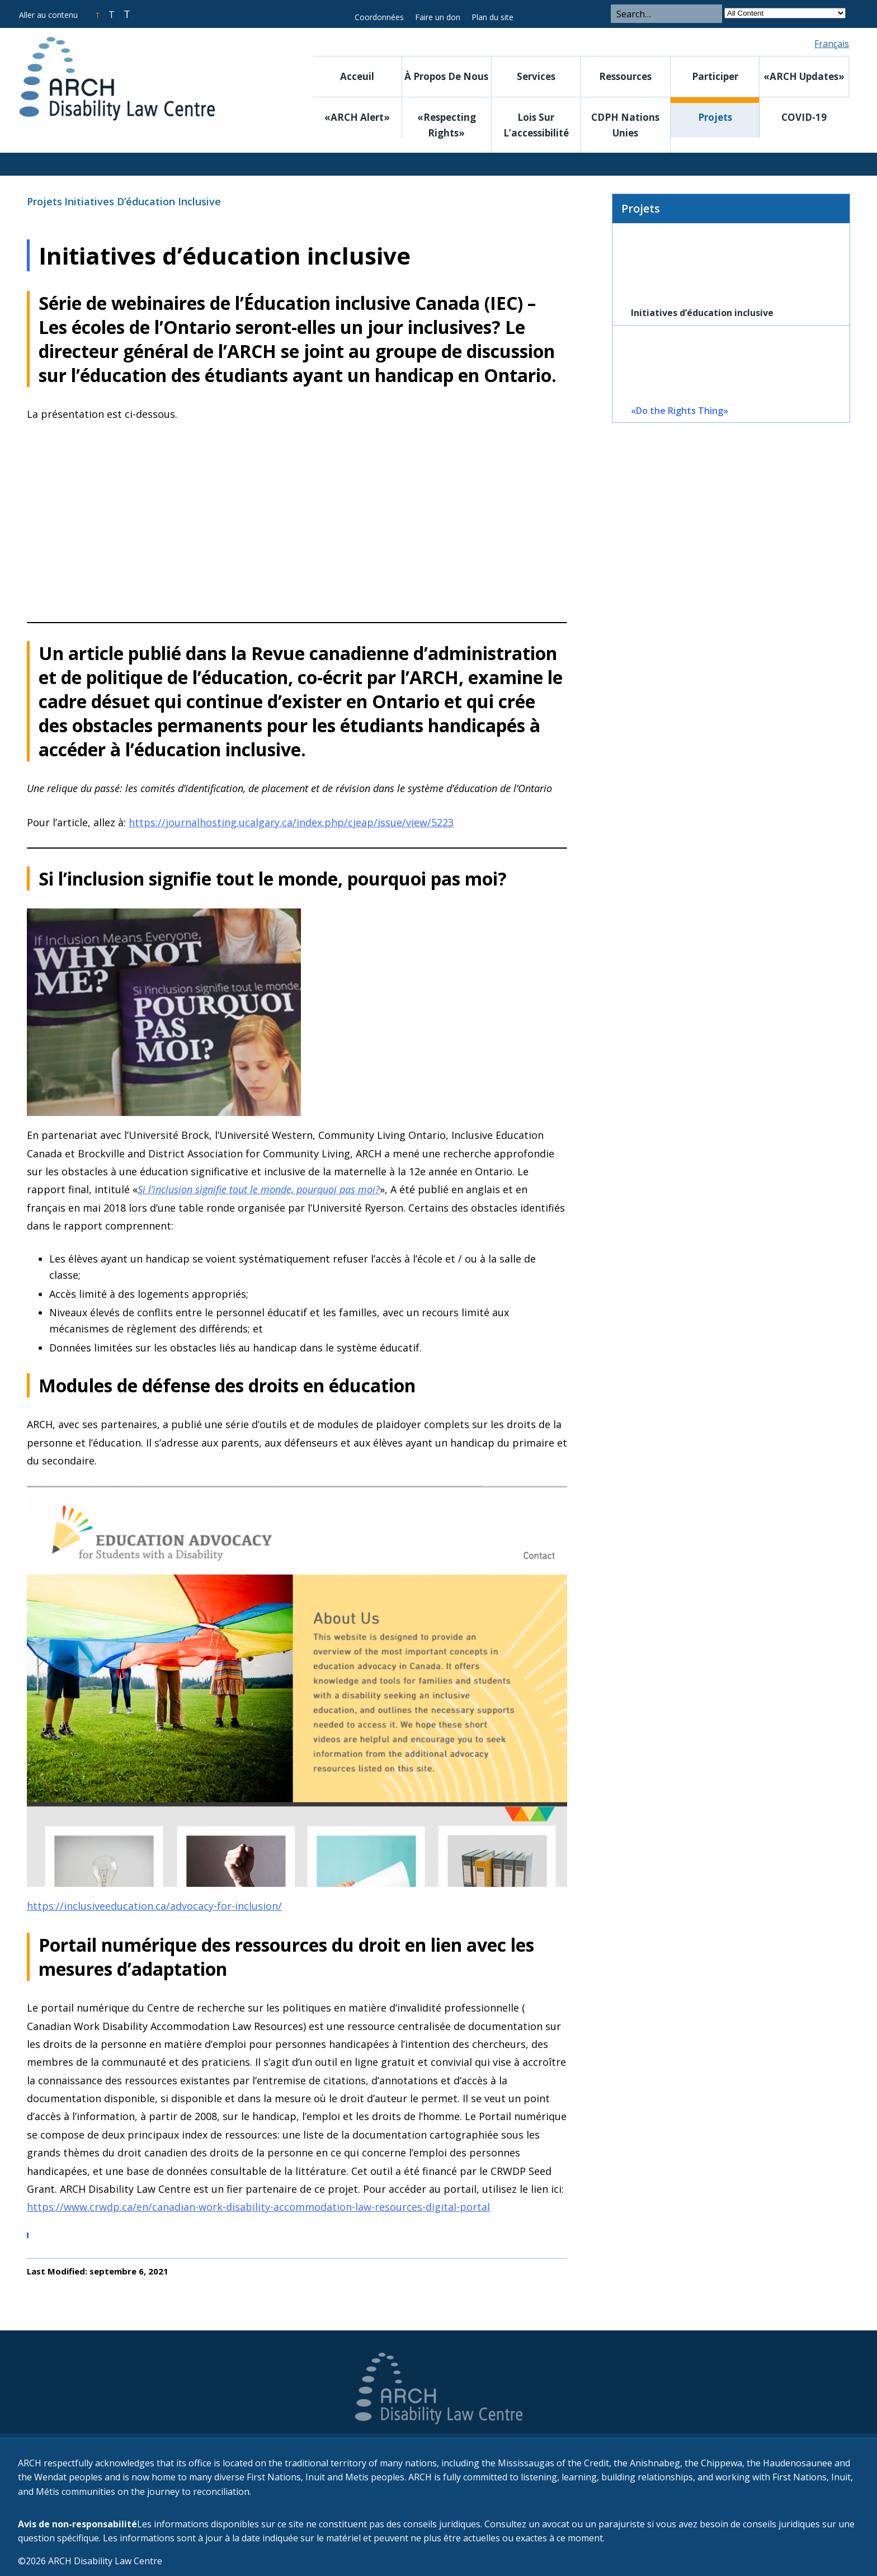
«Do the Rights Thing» (679, 410)
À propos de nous (446, 76)
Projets (715, 117)
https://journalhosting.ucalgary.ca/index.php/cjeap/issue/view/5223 (291, 822)
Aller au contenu (48, 15)
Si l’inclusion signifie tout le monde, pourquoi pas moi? (259, 1189)
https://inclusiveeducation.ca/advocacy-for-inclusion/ (154, 1906)
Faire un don (437, 17)
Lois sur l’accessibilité (536, 125)
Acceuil (357, 76)
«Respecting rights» (446, 125)
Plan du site (492, 17)
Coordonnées (379, 17)
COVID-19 (804, 117)
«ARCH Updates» (804, 76)
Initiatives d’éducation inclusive (142, 201)
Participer (715, 76)
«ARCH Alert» (357, 117)
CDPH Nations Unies (625, 125)
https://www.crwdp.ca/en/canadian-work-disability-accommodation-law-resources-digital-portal (258, 2207)
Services (536, 76)
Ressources (625, 76)
